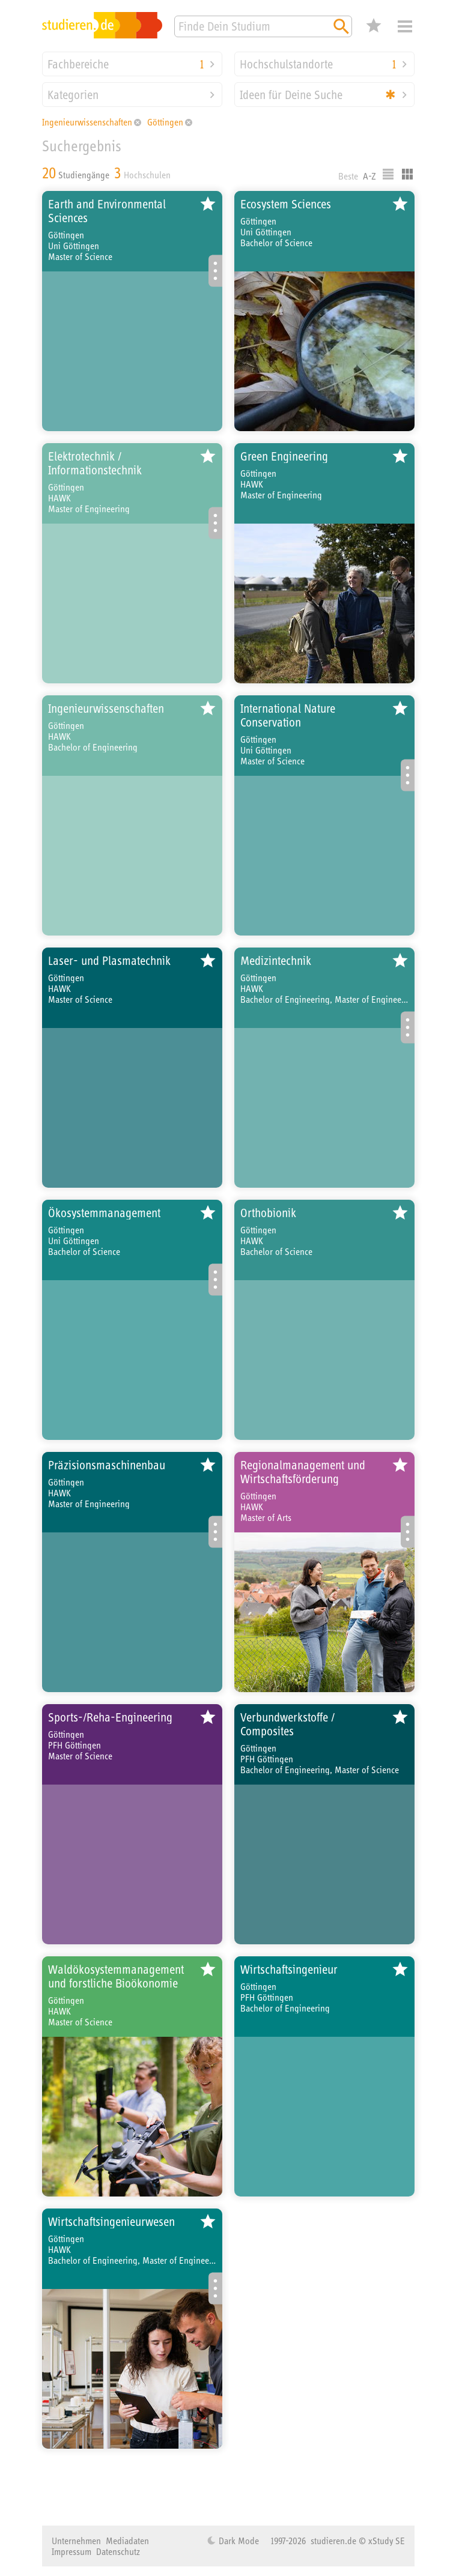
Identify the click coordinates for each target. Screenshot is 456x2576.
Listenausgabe (388, 174)
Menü (405, 26)
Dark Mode (237, 2540)
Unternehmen (76, 2540)
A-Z (369, 176)
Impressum (71, 2551)
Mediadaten (127, 2540)
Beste (348, 176)
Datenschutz (118, 2551)
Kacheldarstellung (407, 174)
